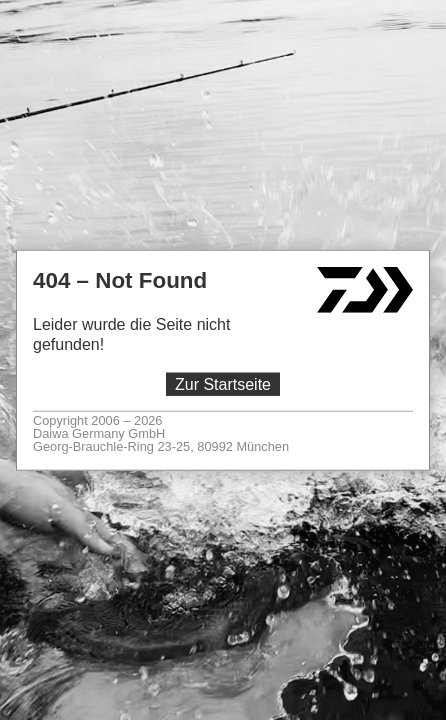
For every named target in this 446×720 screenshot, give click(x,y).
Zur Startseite (223, 384)
